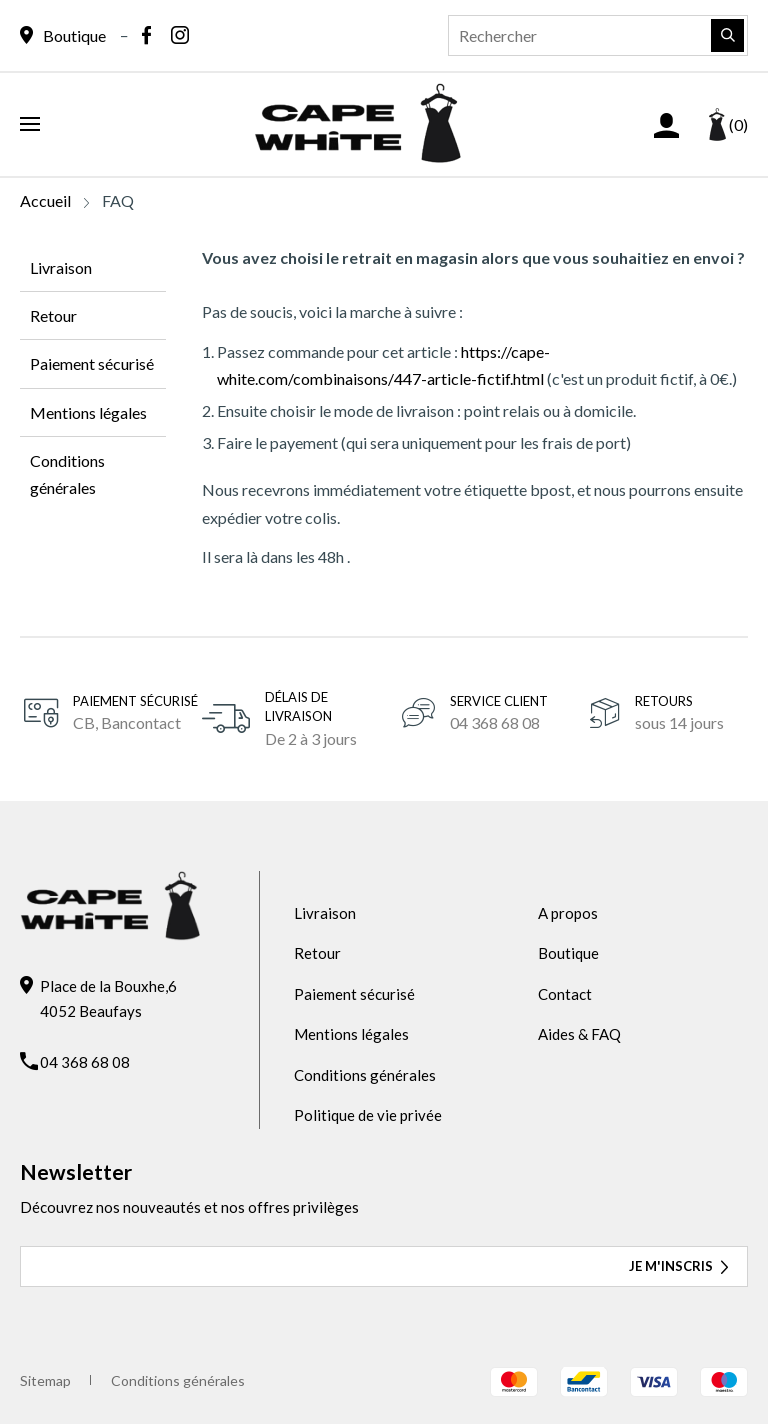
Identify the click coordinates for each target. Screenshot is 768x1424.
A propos (568, 913)
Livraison (61, 267)
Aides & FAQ (579, 1034)
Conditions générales (67, 474)
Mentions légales (88, 412)
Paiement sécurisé (92, 363)
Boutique (568, 953)
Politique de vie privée (368, 1115)
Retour (53, 315)
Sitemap (45, 1380)
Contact (565, 994)
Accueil (45, 200)
